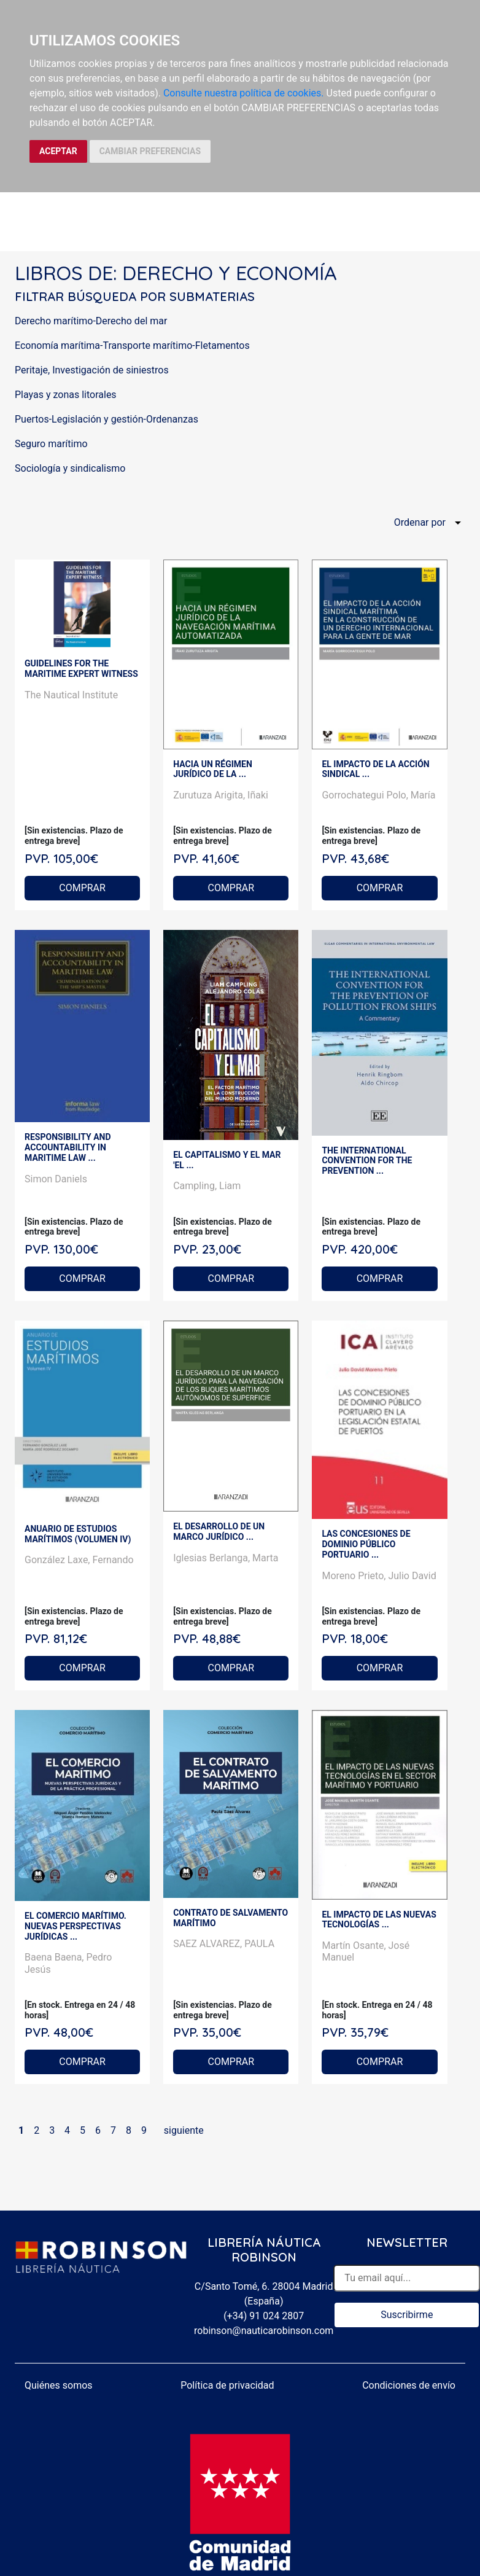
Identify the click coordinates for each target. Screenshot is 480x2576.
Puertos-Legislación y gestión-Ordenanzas (106, 419)
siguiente (184, 2130)
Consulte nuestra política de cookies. (243, 93)
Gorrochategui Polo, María (378, 795)
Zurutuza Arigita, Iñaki (220, 795)
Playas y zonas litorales (66, 394)
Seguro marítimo (51, 444)
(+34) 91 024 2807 (263, 2316)
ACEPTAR (58, 151)
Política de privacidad (227, 2385)
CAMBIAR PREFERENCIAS (150, 151)
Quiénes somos (59, 2385)
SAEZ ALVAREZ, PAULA (223, 1944)
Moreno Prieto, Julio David (379, 1576)
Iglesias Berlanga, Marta (225, 1558)
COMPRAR (82, 888)
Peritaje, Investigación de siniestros (92, 370)
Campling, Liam (207, 1186)
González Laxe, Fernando (79, 1560)
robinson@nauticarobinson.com (263, 2330)
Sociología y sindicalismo (70, 468)
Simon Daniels (56, 1179)
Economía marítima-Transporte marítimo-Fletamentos (132, 345)
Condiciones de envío (408, 2385)
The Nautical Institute (71, 695)
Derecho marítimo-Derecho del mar (91, 321)
